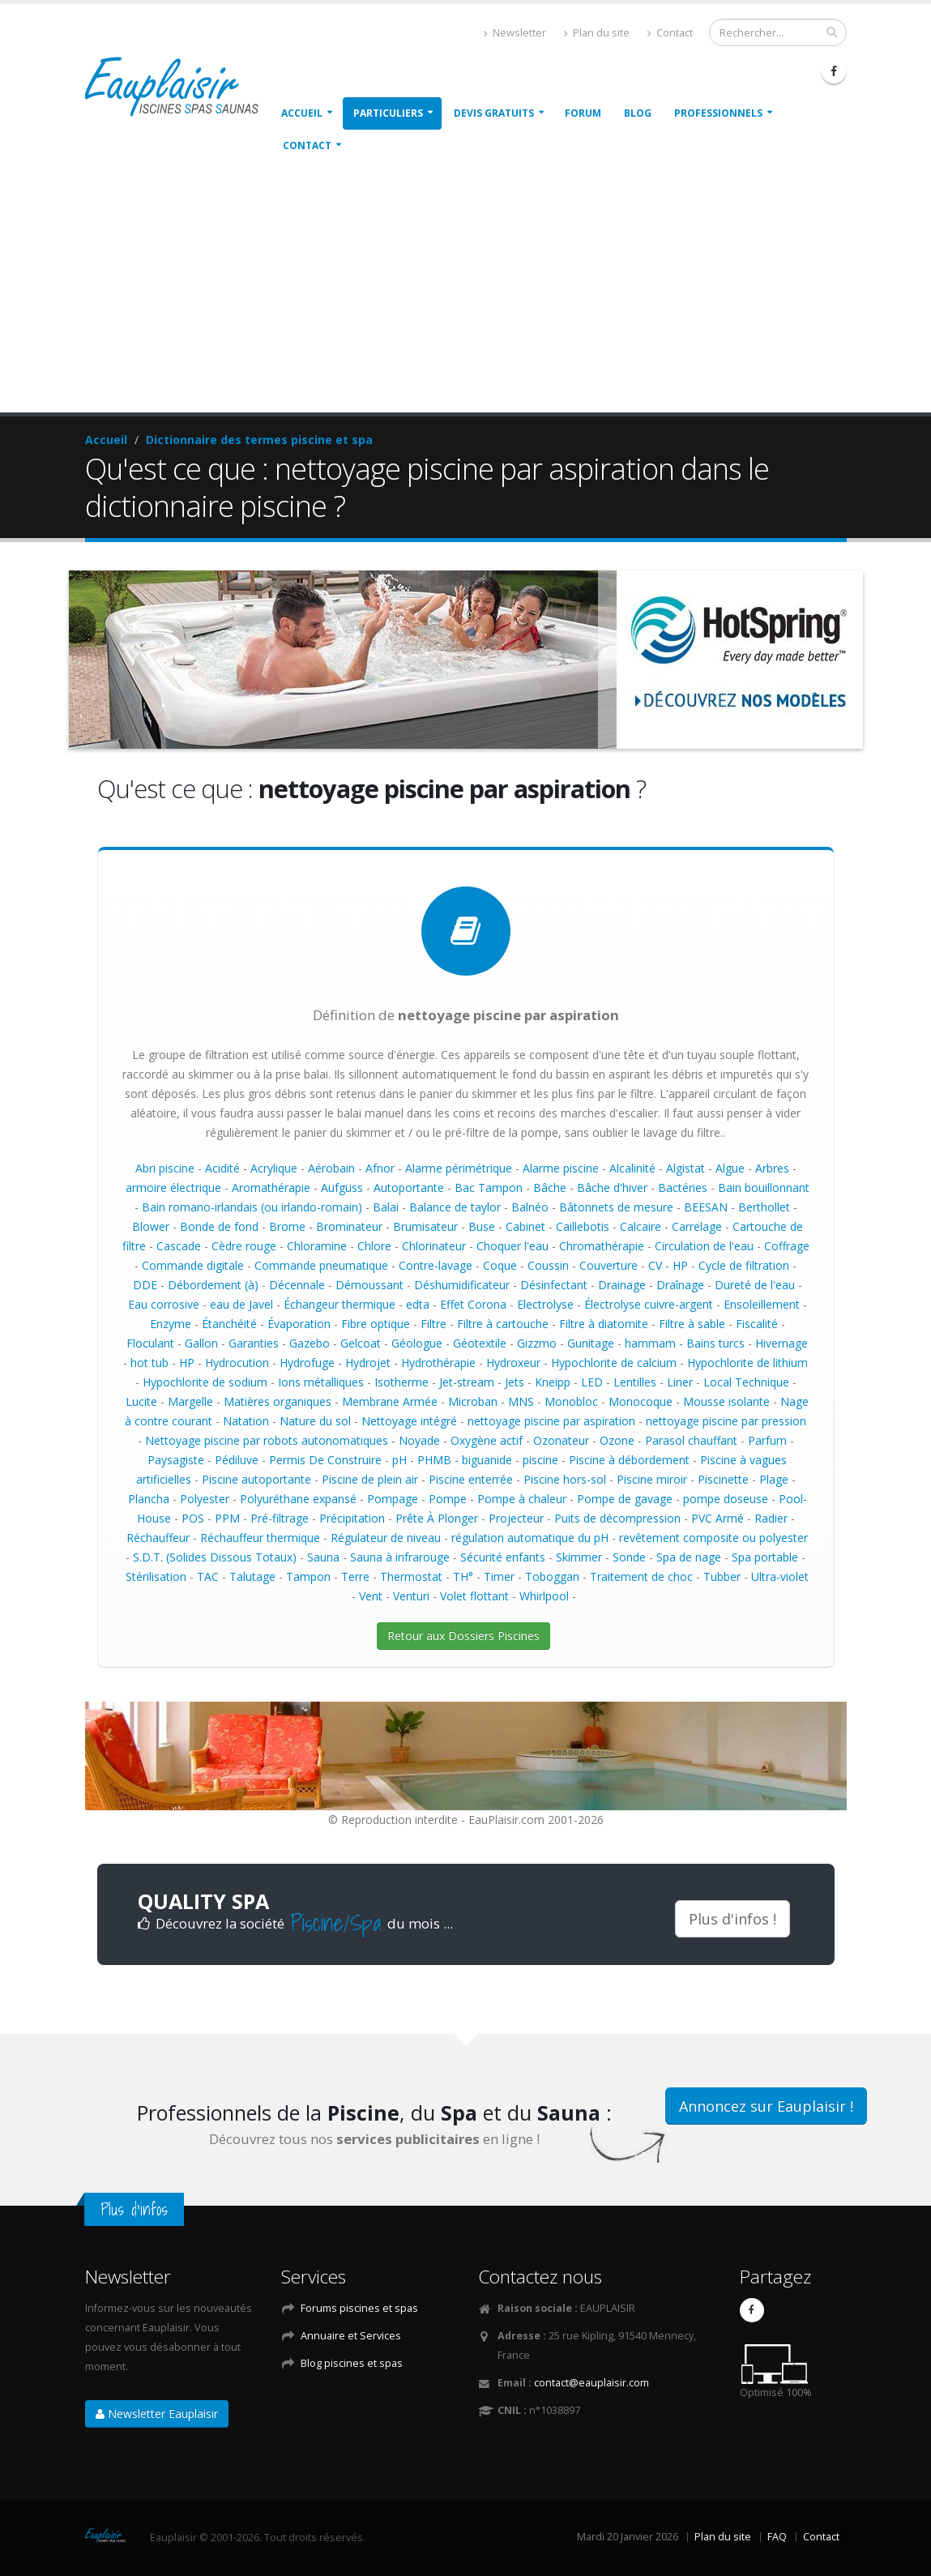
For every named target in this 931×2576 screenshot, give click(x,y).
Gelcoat (360, 1343)
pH (399, 1459)
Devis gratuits (494, 113)
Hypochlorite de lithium (747, 1362)
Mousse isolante (726, 1401)
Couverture (608, 1265)
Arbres (772, 1168)
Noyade (419, 1440)
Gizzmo (537, 1343)
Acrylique (273, 1168)
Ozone (617, 1440)
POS (193, 1518)
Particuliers (388, 113)
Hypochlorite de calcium (614, 1362)
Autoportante (409, 1187)
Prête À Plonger (436, 1518)
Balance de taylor (455, 1207)
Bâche (549, 1187)
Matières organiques (277, 1401)
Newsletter (515, 33)
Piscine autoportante (256, 1479)
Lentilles (634, 1382)
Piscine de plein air (370, 1479)
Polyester (204, 1498)
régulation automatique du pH (530, 1537)
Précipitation (352, 1518)
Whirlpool (544, 1596)
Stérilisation (156, 1576)
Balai (386, 1207)
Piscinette (723, 1479)
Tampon (308, 1576)
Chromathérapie (601, 1246)
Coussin (548, 1265)
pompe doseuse (725, 1498)
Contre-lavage (435, 1265)
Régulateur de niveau (386, 1537)
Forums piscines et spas (359, 2308)
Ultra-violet (780, 1576)
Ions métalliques (321, 1382)
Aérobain (331, 1168)
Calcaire (640, 1226)
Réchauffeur (158, 1537)
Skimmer (579, 1557)
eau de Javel (241, 1304)
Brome (287, 1226)
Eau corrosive (163, 1304)
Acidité (222, 1168)
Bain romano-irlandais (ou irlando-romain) (252, 1207)
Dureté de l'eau (755, 1284)
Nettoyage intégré (409, 1421)
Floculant (150, 1343)
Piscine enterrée (471, 1479)
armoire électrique (173, 1187)
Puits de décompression (617, 1518)
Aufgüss (342, 1187)
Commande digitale (193, 1265)
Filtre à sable (692, 1323)
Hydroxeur (513, 1362)
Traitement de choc (641, 1576)
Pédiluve (236, 1459)
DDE (145, 1284)
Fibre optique (375, 1323)
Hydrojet (368, 1362)
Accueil (301, 113)
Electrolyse (545, 1304)
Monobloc (571, 1401)
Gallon (201, 1343)
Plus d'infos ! (732, 1919)
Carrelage (697, 1226)
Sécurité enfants (502, 1557)
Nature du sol (315, 1421)
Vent (370, 1596)
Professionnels (718, 113)
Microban (473, 1401)
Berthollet (764, 1207)
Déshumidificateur (462, 1284)
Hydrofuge (307, 1362)
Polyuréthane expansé (298, 1498)
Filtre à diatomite (603, 1323)
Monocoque (641, 1401)
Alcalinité (632, 1168)
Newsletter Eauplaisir (157, 2413)
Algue (730, 1168)
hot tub (149, 1362)
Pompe (448, 1498)
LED (592, 1382)
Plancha (148, 1498)
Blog (637, 113)
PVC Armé (717, 1518)
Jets (514, 1382)
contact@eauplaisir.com (591, 2383)
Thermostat (411, 1576)
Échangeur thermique (339, 1304)
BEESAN (706, 1207)
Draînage (680, 1284)
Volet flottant (474, 1596)
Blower (150, 1226)
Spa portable (765, 1557)
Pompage (392, 1498)
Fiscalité (757, 1323)
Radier (771, 1518)
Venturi (411, 1596)
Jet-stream (466, 1382)
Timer (499, 1576)
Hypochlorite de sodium (205, 1382)
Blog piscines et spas (352, 2363)
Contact (670, 33)
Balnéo (530, 1207)
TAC (208, 1576)
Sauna (323, 1557)
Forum (583, 113)
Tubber (722, 1576)
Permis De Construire (325, 1459)
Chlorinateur (434, 1246)
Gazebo (309, 1343)
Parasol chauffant (691, 1440)
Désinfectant (553, 1284)
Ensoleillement (762, 1304)
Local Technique (746, 1382)
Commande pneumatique (321, 1265)
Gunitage (590, 1343)
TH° (463, 1576)
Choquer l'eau (512, 1246)
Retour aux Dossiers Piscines (463, 1635)
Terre (355, 1576)
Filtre (433, 1323)
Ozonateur (561, 1440)
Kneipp (552, 1382)
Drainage (622, 1284)
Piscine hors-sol (564, 1479)
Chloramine (317, 1246)
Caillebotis (582, 1226)
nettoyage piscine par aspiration (551, 1421)
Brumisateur (425, 1226)
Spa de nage (688, 1557)
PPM (227, 1518)
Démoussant (369, 1284)
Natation (246, 1421)
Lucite (141, 1401)
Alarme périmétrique (458, 1168)
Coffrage (786, 1246)
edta (417, 1304)
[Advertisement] (465, 290)
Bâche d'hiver (612, 1187)
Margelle (190, 1401)
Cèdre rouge (243, 1246)
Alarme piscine (561, 1168)
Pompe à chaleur (521, 1498)
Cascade (178, 1246)
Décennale (297, 1284)
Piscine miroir (652, 1479)
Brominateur (349, 1226)
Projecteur (516, 1518)
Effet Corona (473, 1304)
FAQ (777, 2537)
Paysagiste (175, 1459)
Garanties (253, 1343)
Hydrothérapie (438, 1362)
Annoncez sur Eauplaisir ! (766, 2106)
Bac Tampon (489, 1187)
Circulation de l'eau (704, 1246)
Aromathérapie (271, 1187)
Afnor (380, 1168)
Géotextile (479, 1343)
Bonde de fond (219, 1226)
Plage (773, 1479)
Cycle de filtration (743, 1265)
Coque (500, 1265)
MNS (521, 1401)
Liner (680, 1382)
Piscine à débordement (629, 1459)
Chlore (374, 1246)
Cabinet (525, 1226)
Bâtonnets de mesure (616, 1207)
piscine (540, 1459)
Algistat (685, 1168)
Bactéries (682, 1187)
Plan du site (597, 33)
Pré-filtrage (279, 1518)
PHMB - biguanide (464, 1459)
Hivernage (781, 1343)
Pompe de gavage (625, 1498)
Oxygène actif (487, 1440)
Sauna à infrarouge (400, 1557)
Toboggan (552, 1576)
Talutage (252, 1576)
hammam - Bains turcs (685, 1343)
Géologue (416, 1343)
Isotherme (401, 1382)
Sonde (629, 1557)
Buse (481, 1226)
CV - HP (668, 1265)
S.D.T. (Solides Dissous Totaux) (215, 1557)
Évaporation (299, 1323)
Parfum (767, 1440)
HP (186, 1362)
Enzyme (170, 1323)
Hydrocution (237, 1362)
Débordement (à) (213, 1284)
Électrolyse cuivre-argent (648, 1304)
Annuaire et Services (351, 2336)
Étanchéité (229, 1323)
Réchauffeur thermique (260, 1537)
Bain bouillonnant (763, 1187)
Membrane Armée (390, 1401)
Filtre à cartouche (503, 1323)
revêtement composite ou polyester (713, 1537)
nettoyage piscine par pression (726, 1421)
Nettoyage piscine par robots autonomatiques (266, 1440)
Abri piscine (164, 1168)
